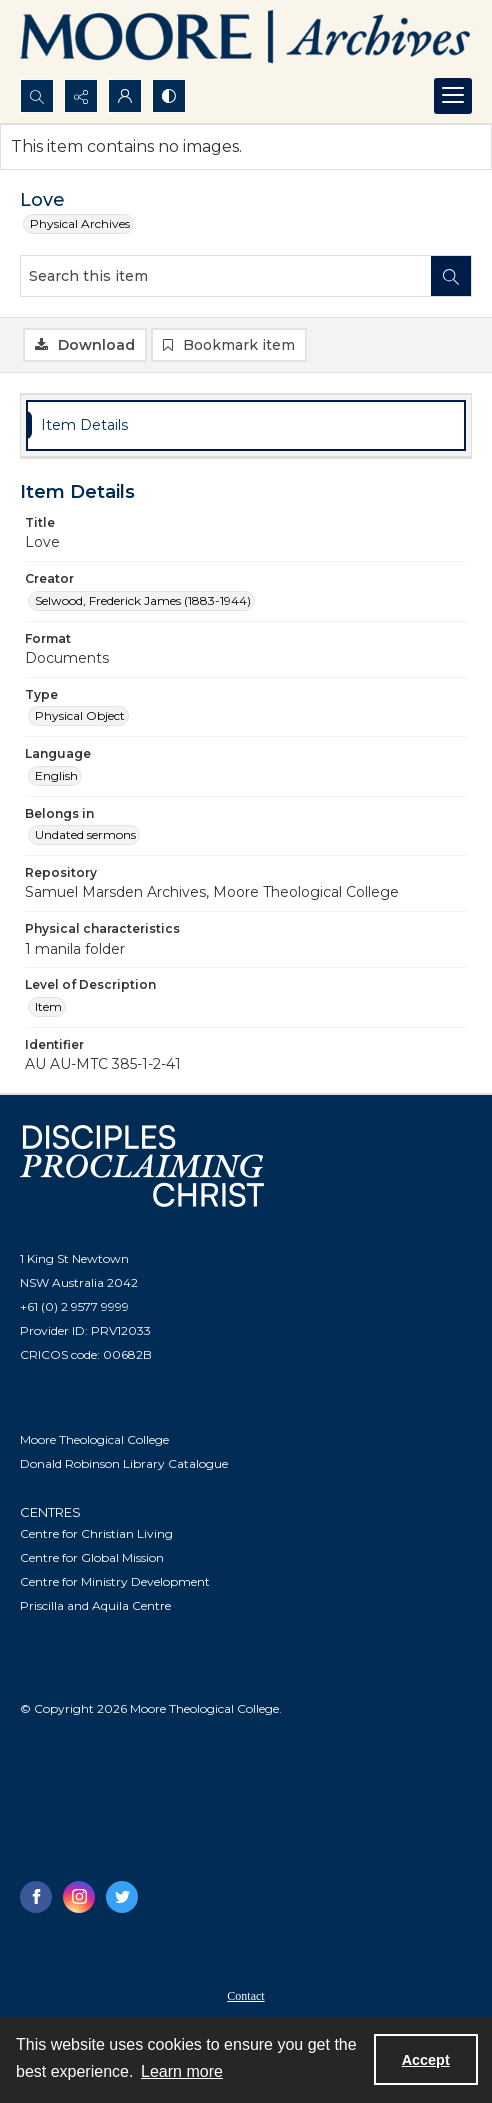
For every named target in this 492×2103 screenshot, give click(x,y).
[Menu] (453, 96)
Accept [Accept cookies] (426, 2060)
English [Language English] (56, 775)
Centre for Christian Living (96, 1533)
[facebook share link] (36, 1897)
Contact (245, 1996)
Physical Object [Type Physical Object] (80, 715)
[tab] (246, 425)
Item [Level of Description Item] (48, 1006)
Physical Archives (80, 223)
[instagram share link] (79, 1897)
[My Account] (125, 96)
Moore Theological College (94, 1439)
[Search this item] (226, 276)
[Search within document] (451, 276)
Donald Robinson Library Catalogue (124, 1463)
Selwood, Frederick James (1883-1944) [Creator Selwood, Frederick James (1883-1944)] (143, 600)
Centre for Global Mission (92, 1557)
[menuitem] (246, 1995)
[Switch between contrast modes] (169, 96)
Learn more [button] (182, 2071)
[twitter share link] (122, 1897)
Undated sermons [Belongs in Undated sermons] (85, 834)
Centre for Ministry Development (115, 1581)
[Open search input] (37, 96)
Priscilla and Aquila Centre (95, 1605)
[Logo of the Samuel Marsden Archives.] (246, 39)
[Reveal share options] (81, 96)
